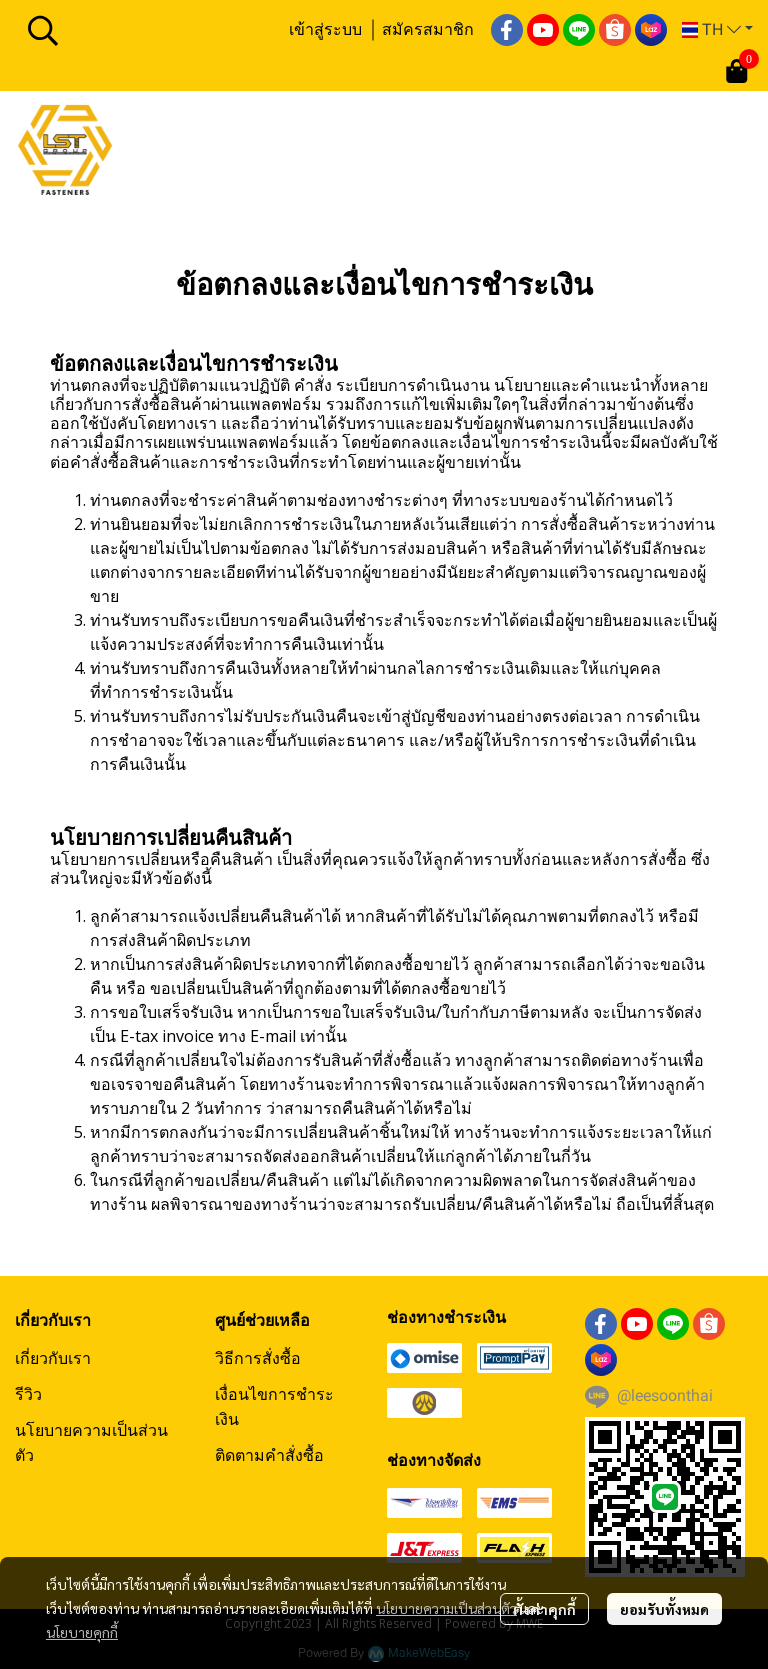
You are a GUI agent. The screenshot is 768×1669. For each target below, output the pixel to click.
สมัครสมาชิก (428, 29)
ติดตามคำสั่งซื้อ (269, 1455)
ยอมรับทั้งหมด (664, 1609)
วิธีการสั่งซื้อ (258, 1358)
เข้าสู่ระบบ (325, 29)
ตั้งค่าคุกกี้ (544, 1609)
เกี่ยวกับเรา (53, 1358)
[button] (147, 30)
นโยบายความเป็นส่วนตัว (446, 1608)
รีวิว (28, 1394)
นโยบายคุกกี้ (82, 1632)
